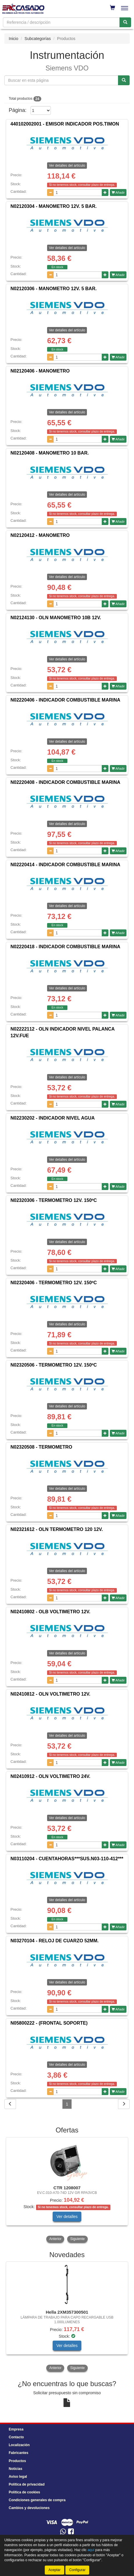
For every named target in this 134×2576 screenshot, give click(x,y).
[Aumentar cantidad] (105, 192)
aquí (90, 2550)
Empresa (16, 2429)
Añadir (118, 192)
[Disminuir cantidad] (50, 192)
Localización (19, 2445)
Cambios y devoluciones (29, 2508)
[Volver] (10, 2104)
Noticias (15, 2469)
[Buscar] (125, 22)
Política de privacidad (26, 2484)
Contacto (16, 2437)
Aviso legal (18, 2477)
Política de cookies (24, 2492)
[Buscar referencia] (124, 80)
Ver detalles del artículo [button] (67, 248)
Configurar (77, 2570)
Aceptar (54, 2570)
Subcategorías (37, 38)
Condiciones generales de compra (37, 2500)
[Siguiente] (124, 2104)
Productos (17, 2461)
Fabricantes (18, 2453)
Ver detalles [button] (67, 2216)
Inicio (13, 38)
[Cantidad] (77, 192)
